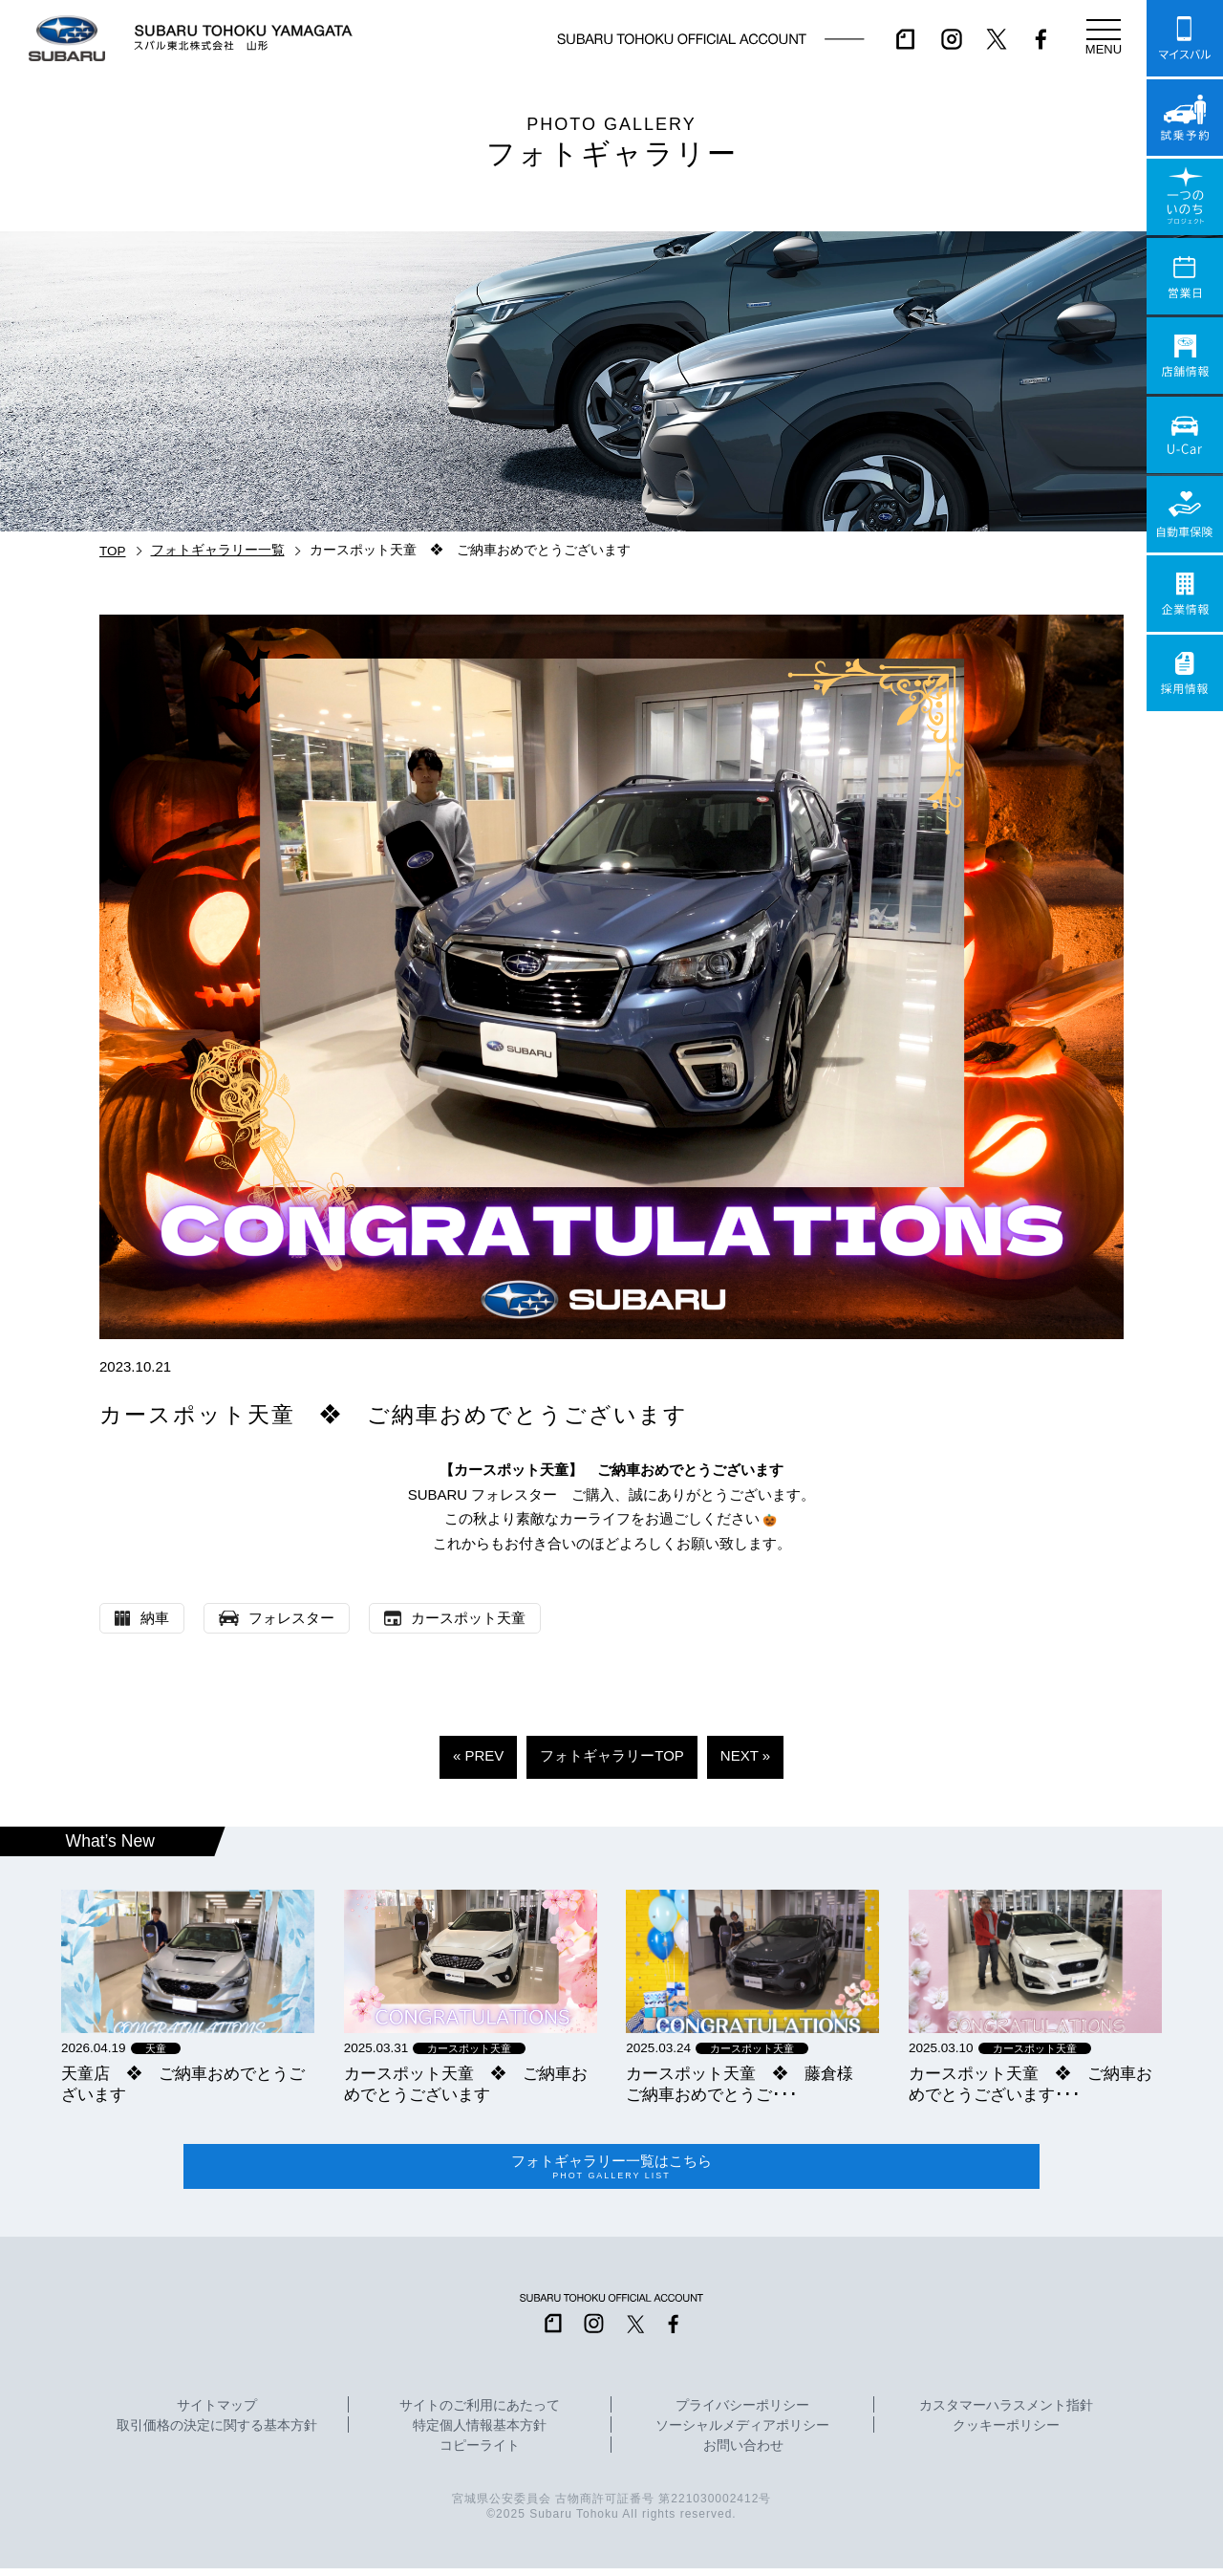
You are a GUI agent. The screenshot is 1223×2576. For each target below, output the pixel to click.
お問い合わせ (743, 2452)
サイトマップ (217, 2412)
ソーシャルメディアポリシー (742, 2432)
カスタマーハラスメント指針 (1006, 2412)
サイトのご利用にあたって (479, 2412)
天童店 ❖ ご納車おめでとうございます (183, 2084)
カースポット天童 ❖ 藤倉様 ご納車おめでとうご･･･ (747, 2084)
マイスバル (1185, 38)
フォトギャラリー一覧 (218, 550)
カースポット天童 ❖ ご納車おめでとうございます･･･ (1030, 2084)
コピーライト (480, 2452)
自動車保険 (1185, 514)
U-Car (1185, 435)
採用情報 (1185, 673)
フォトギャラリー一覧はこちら (611, 2170)
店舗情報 (1185, 355)
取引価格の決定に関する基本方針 (217, 2432)
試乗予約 (1185, 117)
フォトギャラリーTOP (612, 1755)
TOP (112, 551)
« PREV (478, 1755)
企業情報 (1185, 593)
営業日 (1185, 276)
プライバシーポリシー (742, 2412)
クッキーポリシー (1006, 2432)
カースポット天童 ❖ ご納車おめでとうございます (466, 2084)
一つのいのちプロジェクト (1185, 197)
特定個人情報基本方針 (480, 2432)
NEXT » (745, 1755)
